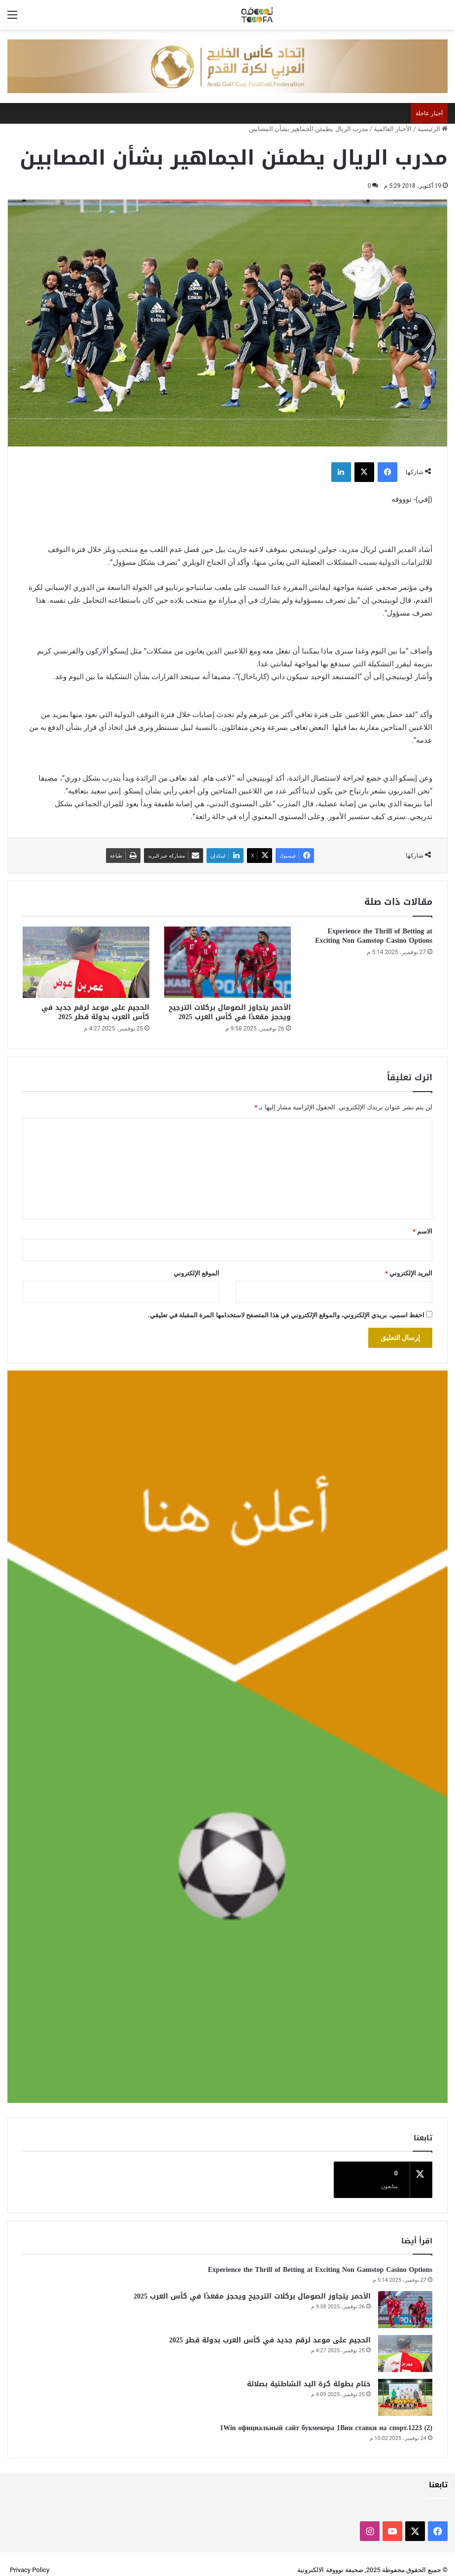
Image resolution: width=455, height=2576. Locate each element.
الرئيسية (433, 129)
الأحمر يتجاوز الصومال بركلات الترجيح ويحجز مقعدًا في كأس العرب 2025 (230, 1012)
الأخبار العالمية (393, 129)
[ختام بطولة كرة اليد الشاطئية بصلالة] (405, 2385)
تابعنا (438, 2473)
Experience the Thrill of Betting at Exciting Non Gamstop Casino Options (373, 936)
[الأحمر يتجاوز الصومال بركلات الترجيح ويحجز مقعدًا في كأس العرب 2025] (227, 962)
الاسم (422, 1231)
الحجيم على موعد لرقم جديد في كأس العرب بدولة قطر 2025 (95, 1012)
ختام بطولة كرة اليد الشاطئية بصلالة (309, 2372)
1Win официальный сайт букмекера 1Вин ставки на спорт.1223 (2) (326, 2416)
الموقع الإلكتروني (196, 1273)
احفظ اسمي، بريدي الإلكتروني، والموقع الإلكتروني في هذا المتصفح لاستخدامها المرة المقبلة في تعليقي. (286, 1315)
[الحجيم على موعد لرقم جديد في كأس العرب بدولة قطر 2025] (86, 962)
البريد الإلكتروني (408, 1273)
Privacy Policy (29, 2558)
